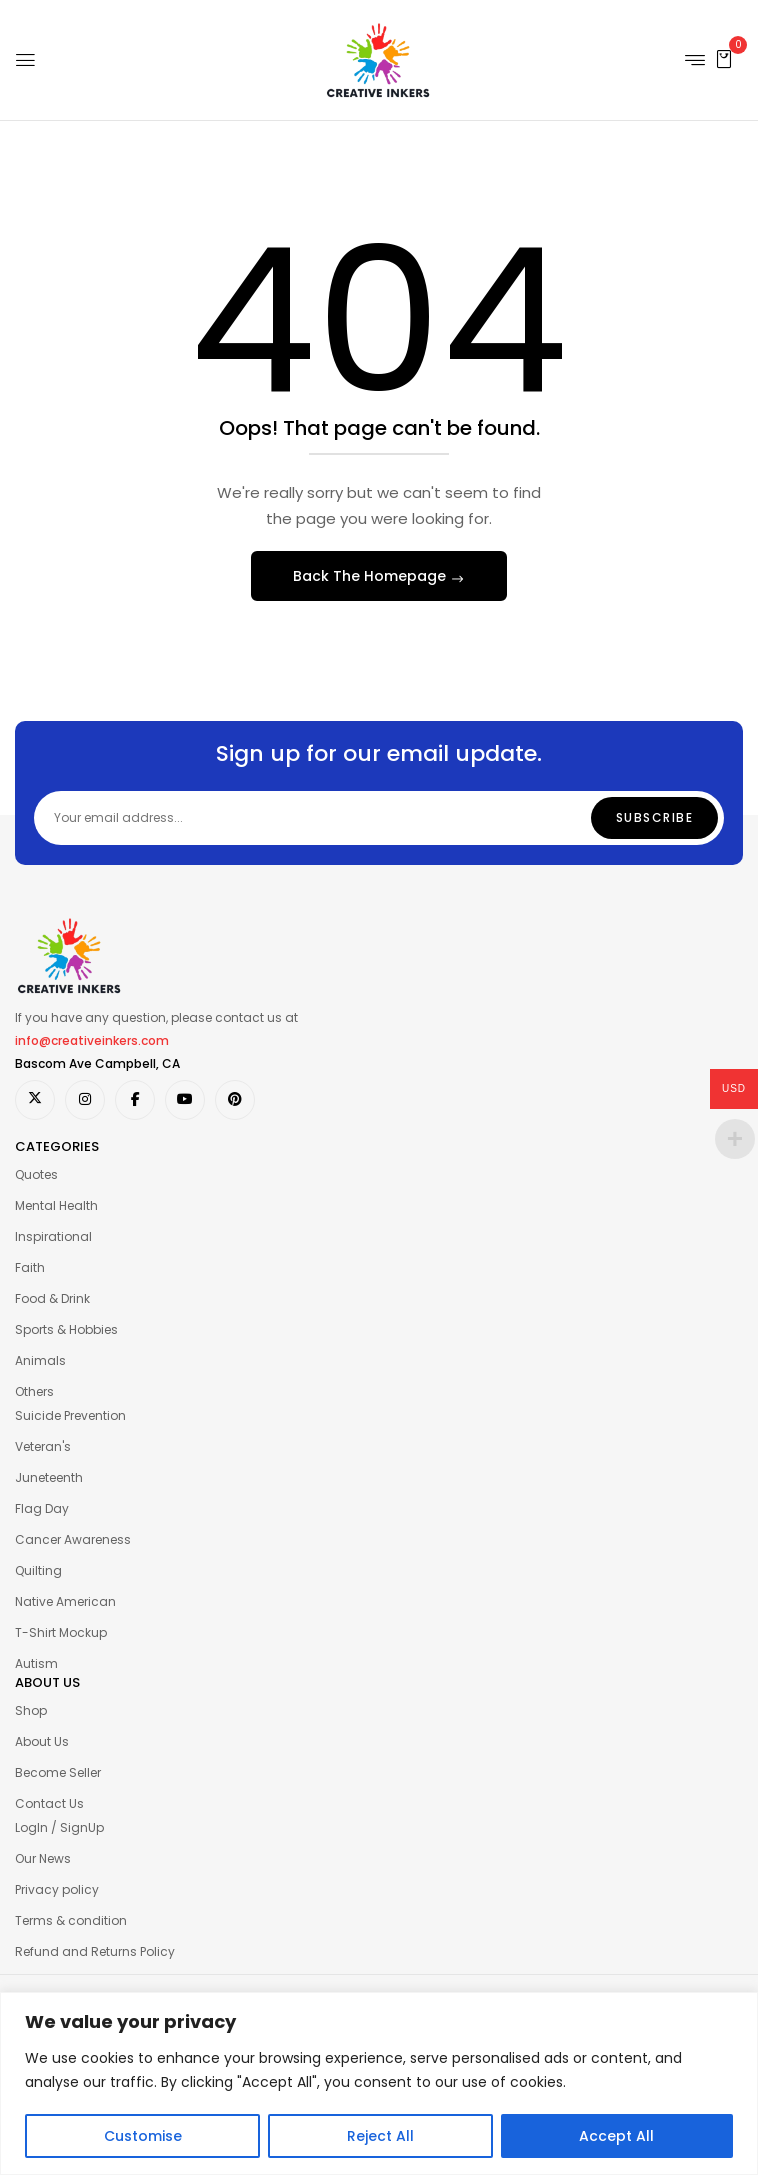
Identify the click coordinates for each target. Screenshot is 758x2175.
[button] (724, 58)
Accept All (616, 2136)
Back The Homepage (371, 576)
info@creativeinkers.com (92, 1040)
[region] (379, 2083)
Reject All (380, 2136)
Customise (143, 2136)
